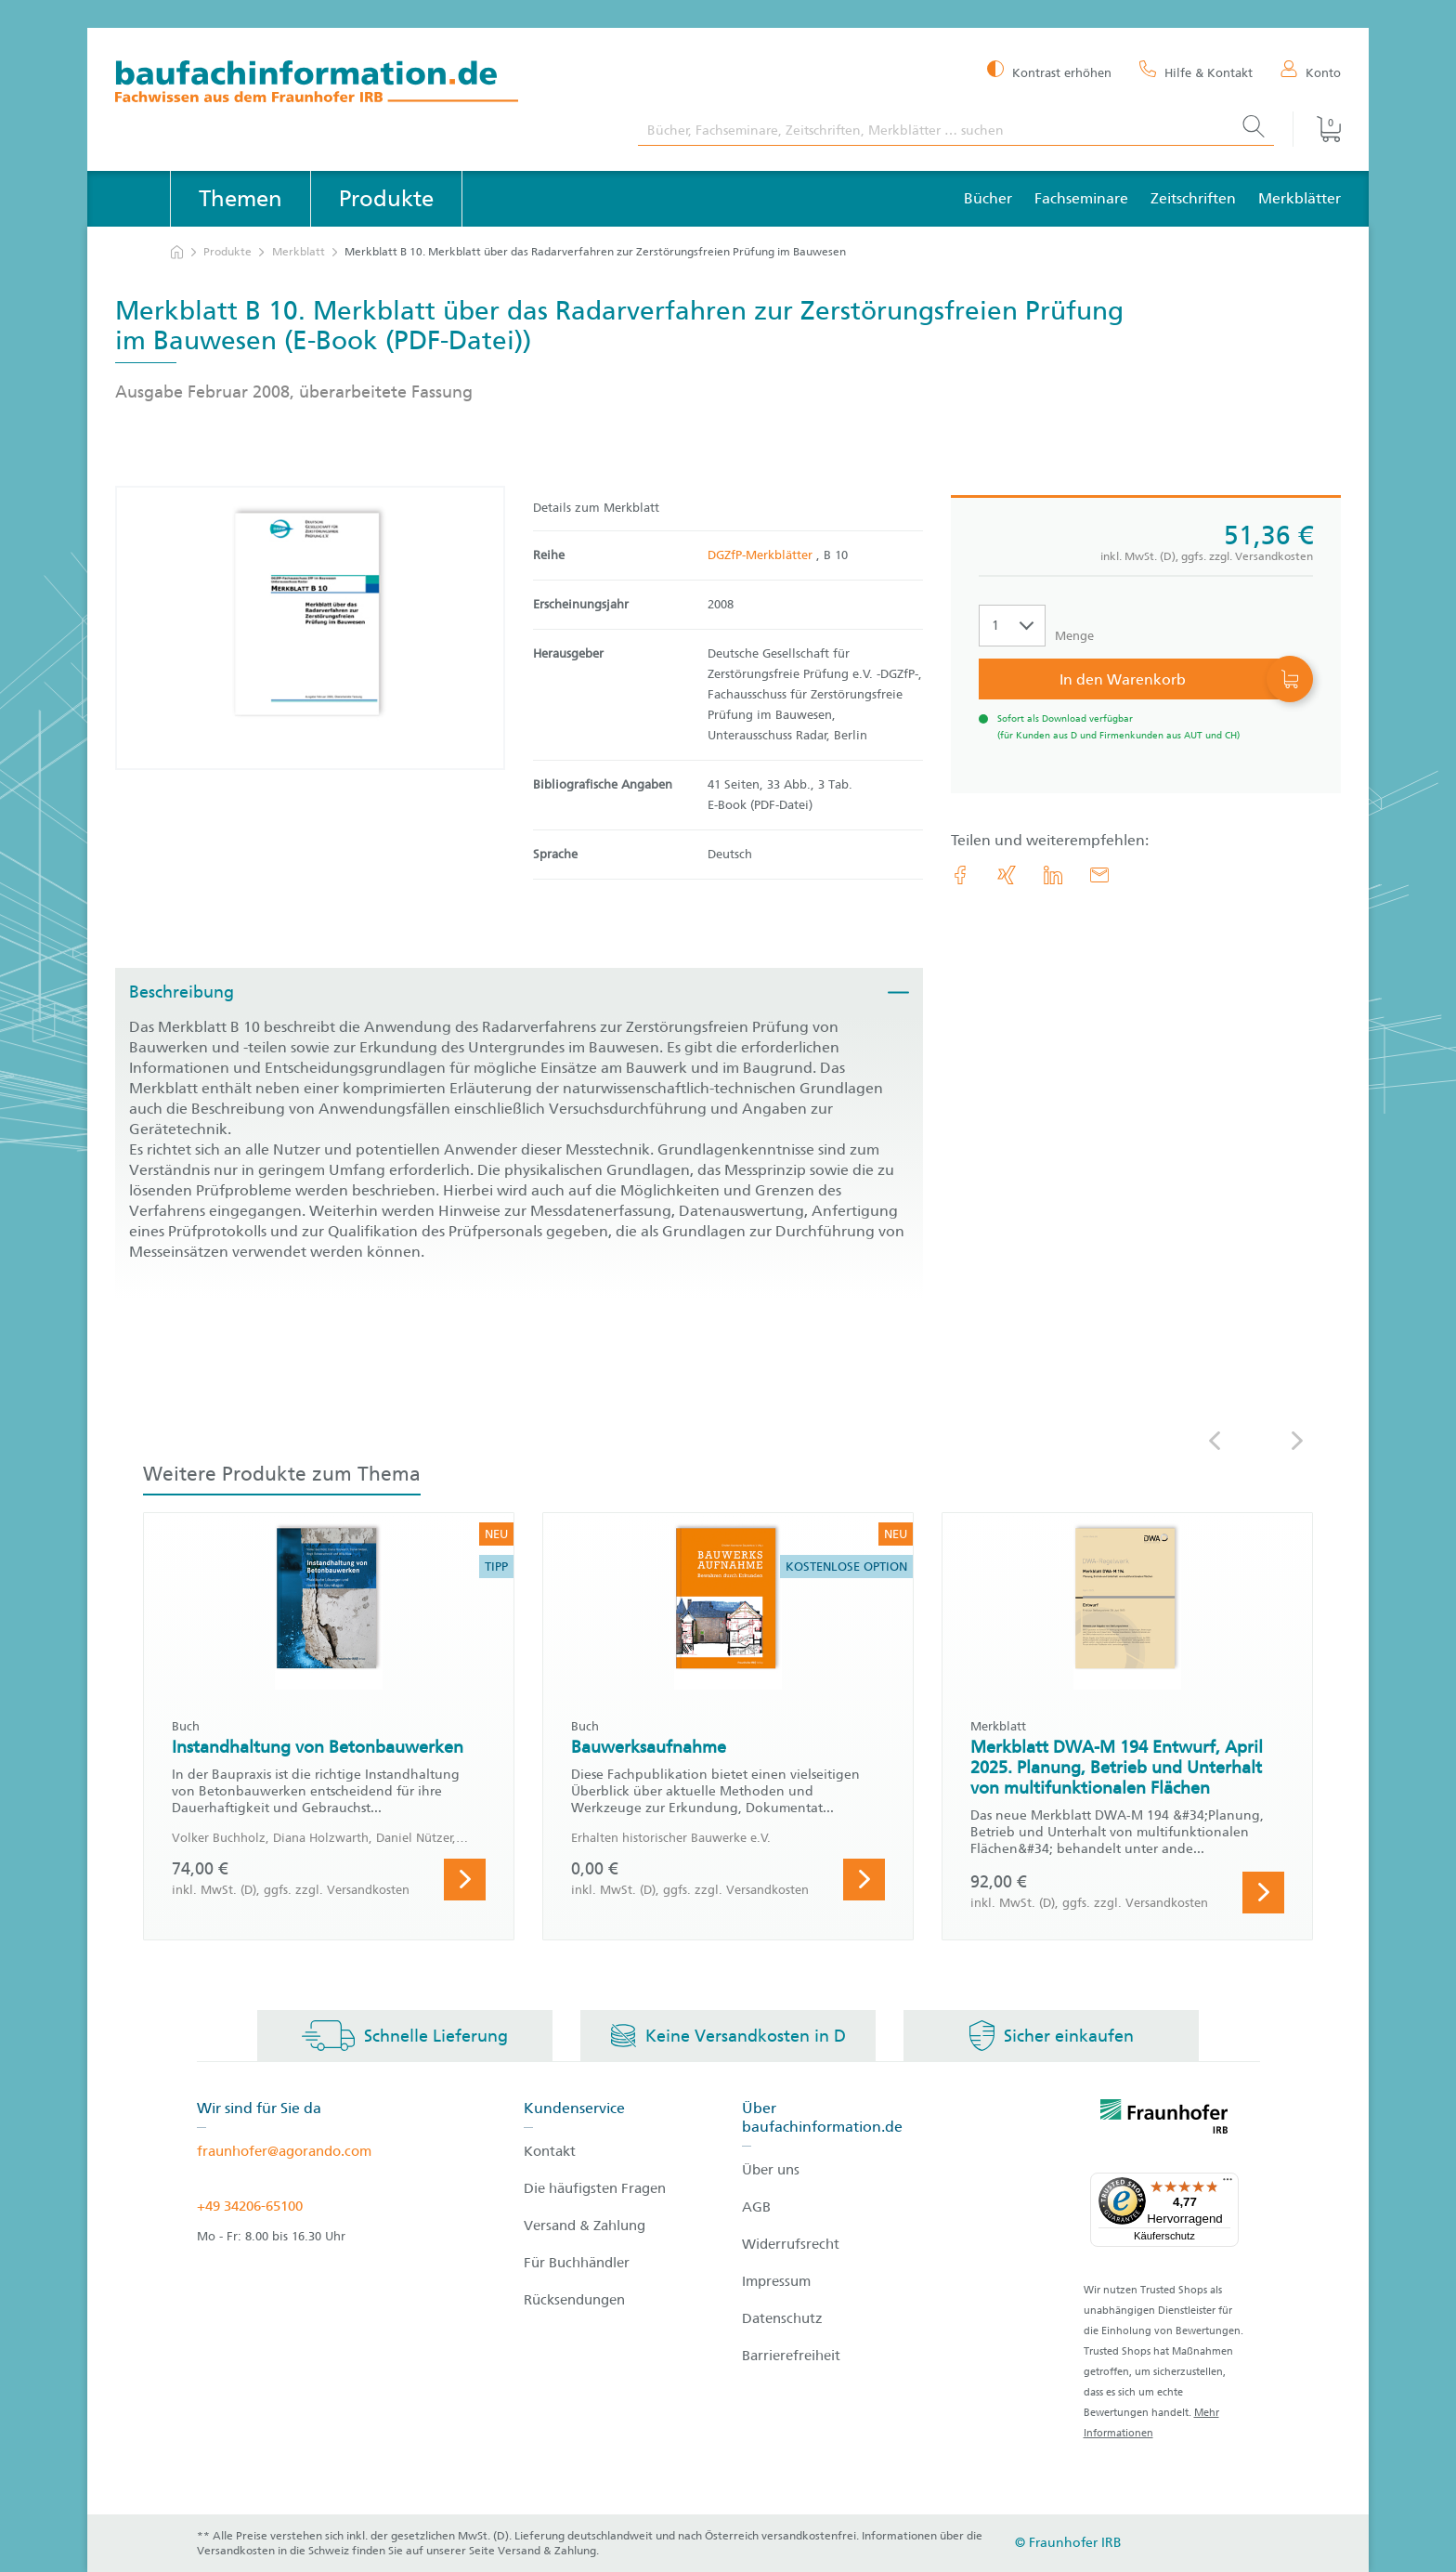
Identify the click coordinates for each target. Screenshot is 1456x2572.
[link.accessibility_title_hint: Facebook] (960, 875)
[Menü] (1227, 2184)
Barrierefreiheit (791, 2355)
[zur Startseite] (176, 252)
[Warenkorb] (1317, 129)
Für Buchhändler (577, 2262)
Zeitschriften (1193, 198)
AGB (756, 2207)
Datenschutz (782, 2318)
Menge (1074, 636)
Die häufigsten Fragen (595, 2188)
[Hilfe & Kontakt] (1196, 71)
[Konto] (1310, 71)
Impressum (776, 2281)
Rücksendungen (574, 2299)
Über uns (771, 2169)
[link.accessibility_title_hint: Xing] (1006, 875)
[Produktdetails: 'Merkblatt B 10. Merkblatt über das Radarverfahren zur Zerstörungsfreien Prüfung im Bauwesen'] (309, 627)
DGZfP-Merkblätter (762, 555)
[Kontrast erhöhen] (1049, 71)
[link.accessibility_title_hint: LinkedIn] (1053, 875)
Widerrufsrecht (790, 2244)
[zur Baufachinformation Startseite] (362, 84)
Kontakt (550, 2151)
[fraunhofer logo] (1164, 2119)
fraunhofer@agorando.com (284, 2151)
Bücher (988, 198)
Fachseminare (1081, 198)
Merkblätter (1299, 198)
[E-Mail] (1099, 875)
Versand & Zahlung (584, 2225)
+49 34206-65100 (250, 2206)
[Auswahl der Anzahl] (1012, 625)
